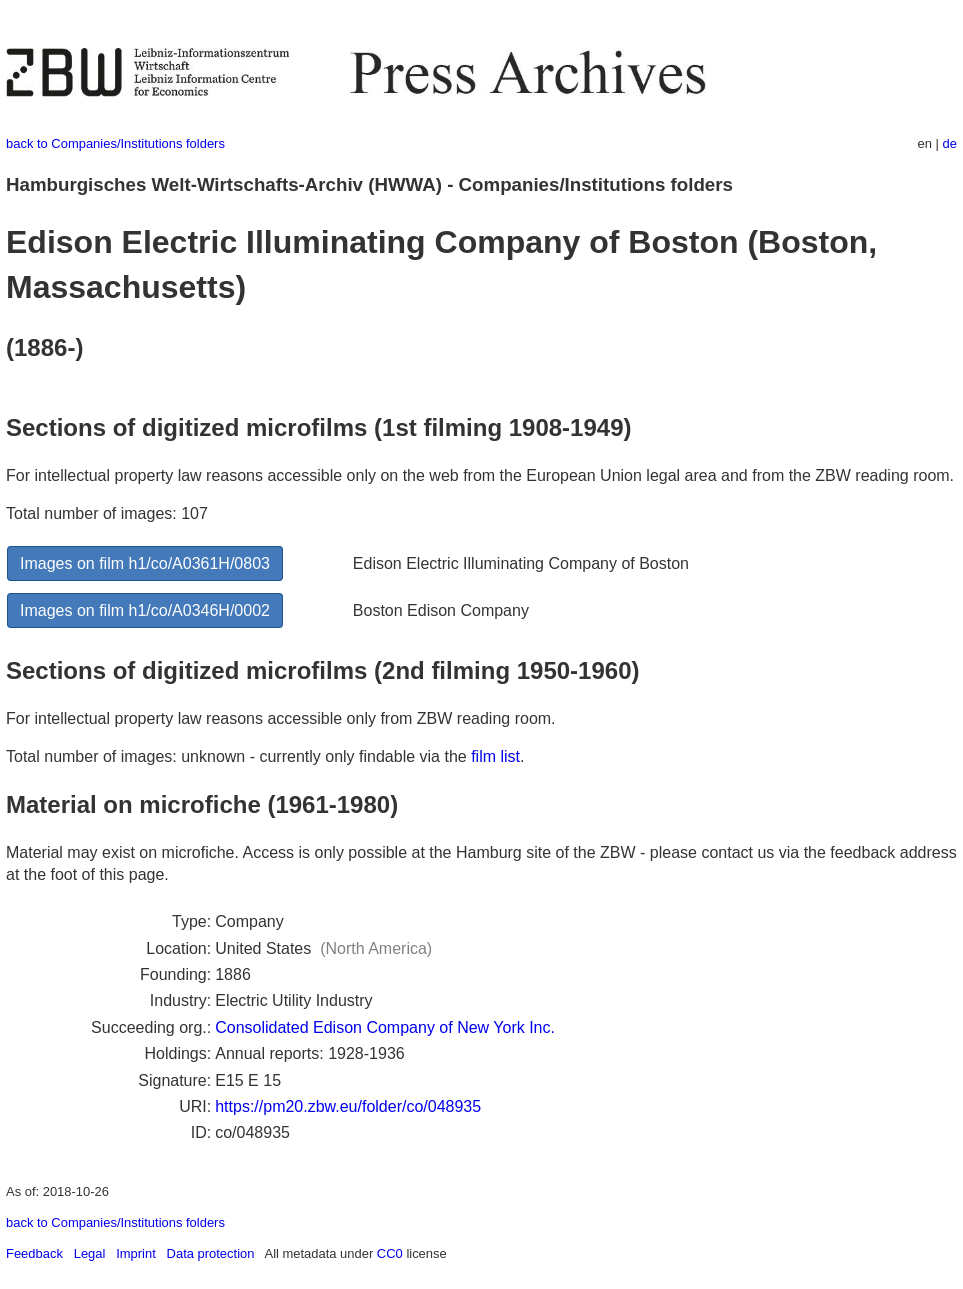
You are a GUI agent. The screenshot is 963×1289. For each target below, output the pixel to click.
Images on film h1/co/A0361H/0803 (145, 563)
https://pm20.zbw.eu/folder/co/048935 (348, 1106)
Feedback (34, 1253)
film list (495, 756)
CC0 (390, 1253)
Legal (90, 1253)
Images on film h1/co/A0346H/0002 (145, 610)
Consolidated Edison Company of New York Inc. (385, 1027)
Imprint (136, 1253)
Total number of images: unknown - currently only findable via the (238, 756)
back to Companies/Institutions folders (115, 143)
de (950, 143)
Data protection (211, 1253)
